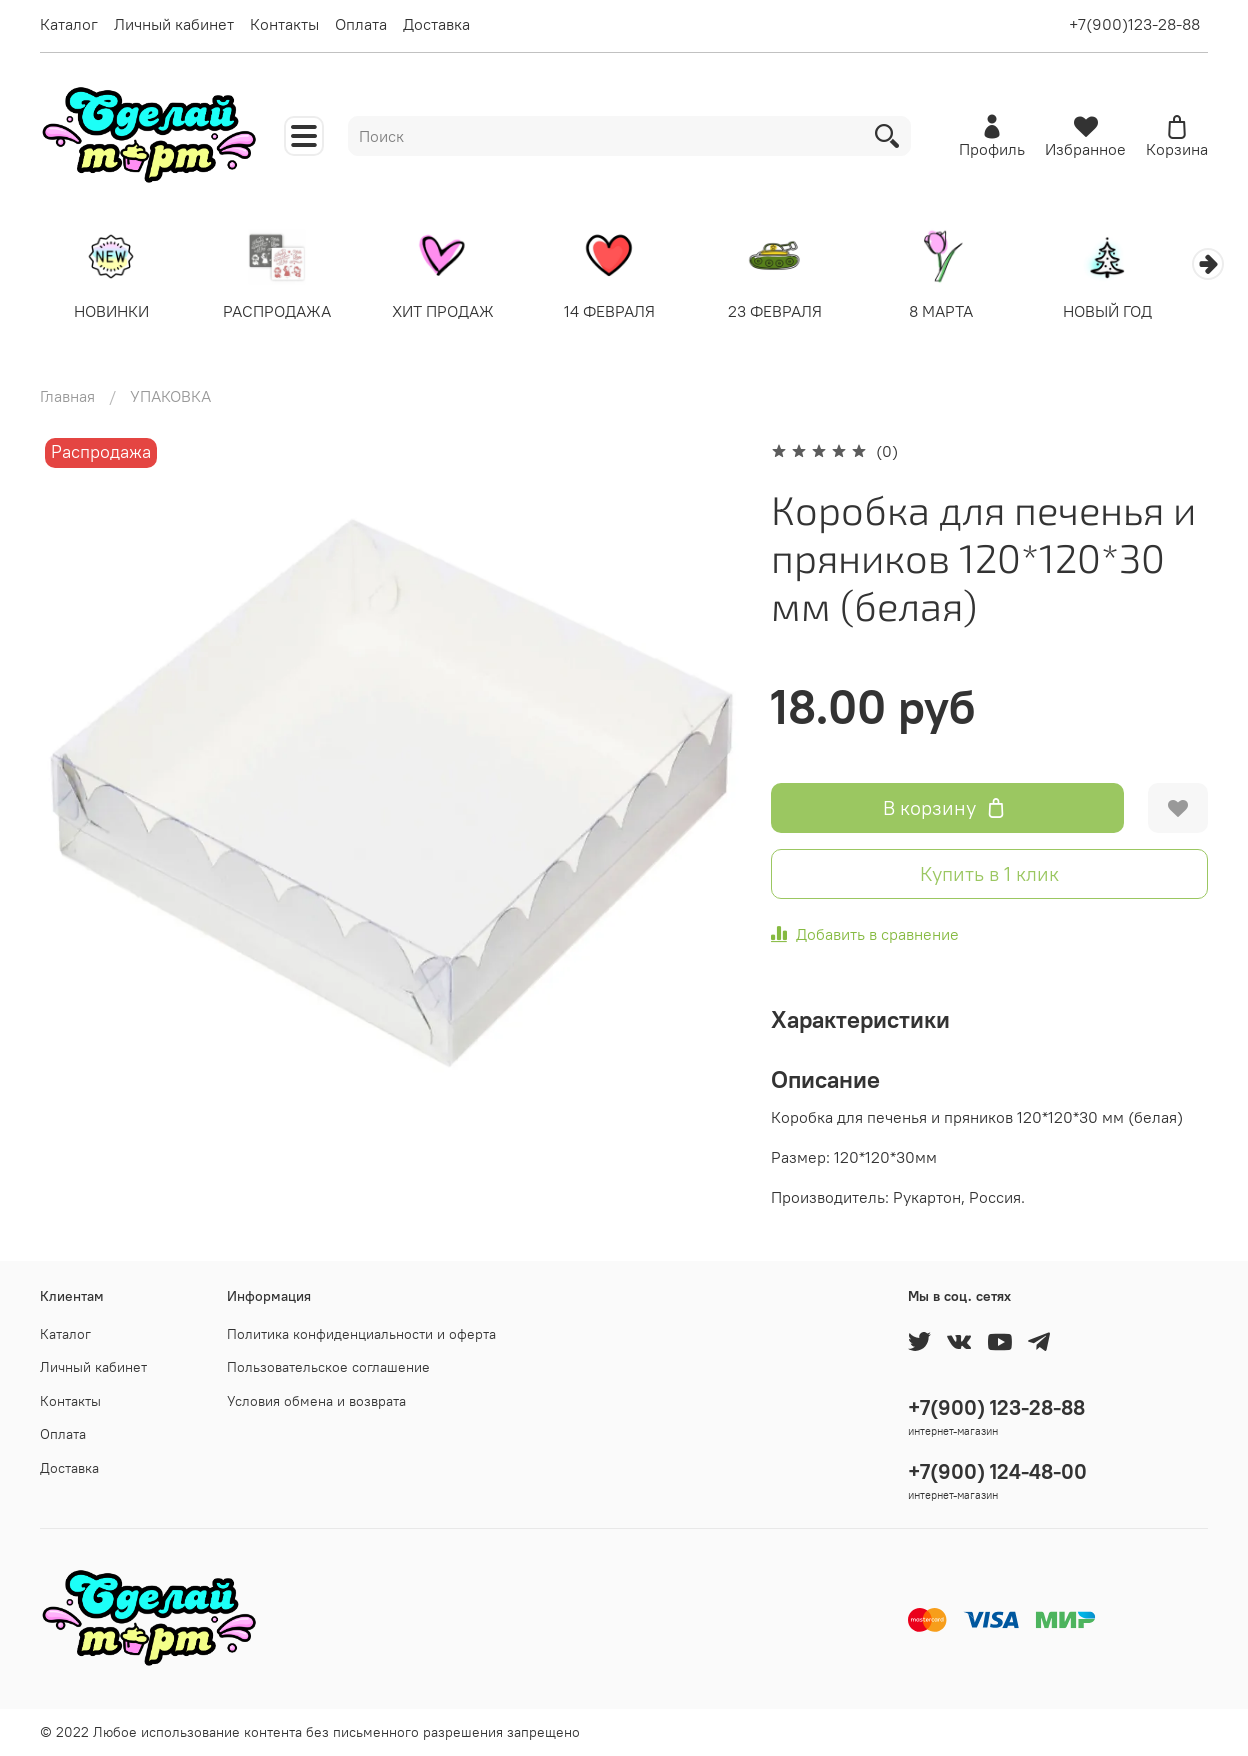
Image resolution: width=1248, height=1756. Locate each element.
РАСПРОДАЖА (283, 313)
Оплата (361, 24)
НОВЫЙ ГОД (1134, 313)
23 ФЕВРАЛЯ (794, 313)
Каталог (69, 24)
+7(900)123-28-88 (1134, 24)
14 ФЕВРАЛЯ (623, 313)
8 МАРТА (965, 313)
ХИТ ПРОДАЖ (454, 313)
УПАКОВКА (170, 398)
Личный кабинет (174, 24)
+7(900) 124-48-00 (997, 1471)
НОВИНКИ (113, 313)
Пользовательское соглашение (328, 1368)
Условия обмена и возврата (316, 1401)
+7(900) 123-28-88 (996, 1407)
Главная (67, 398)
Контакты (284, 24)
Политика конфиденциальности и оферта (361, 1334)
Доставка (436, 24)
